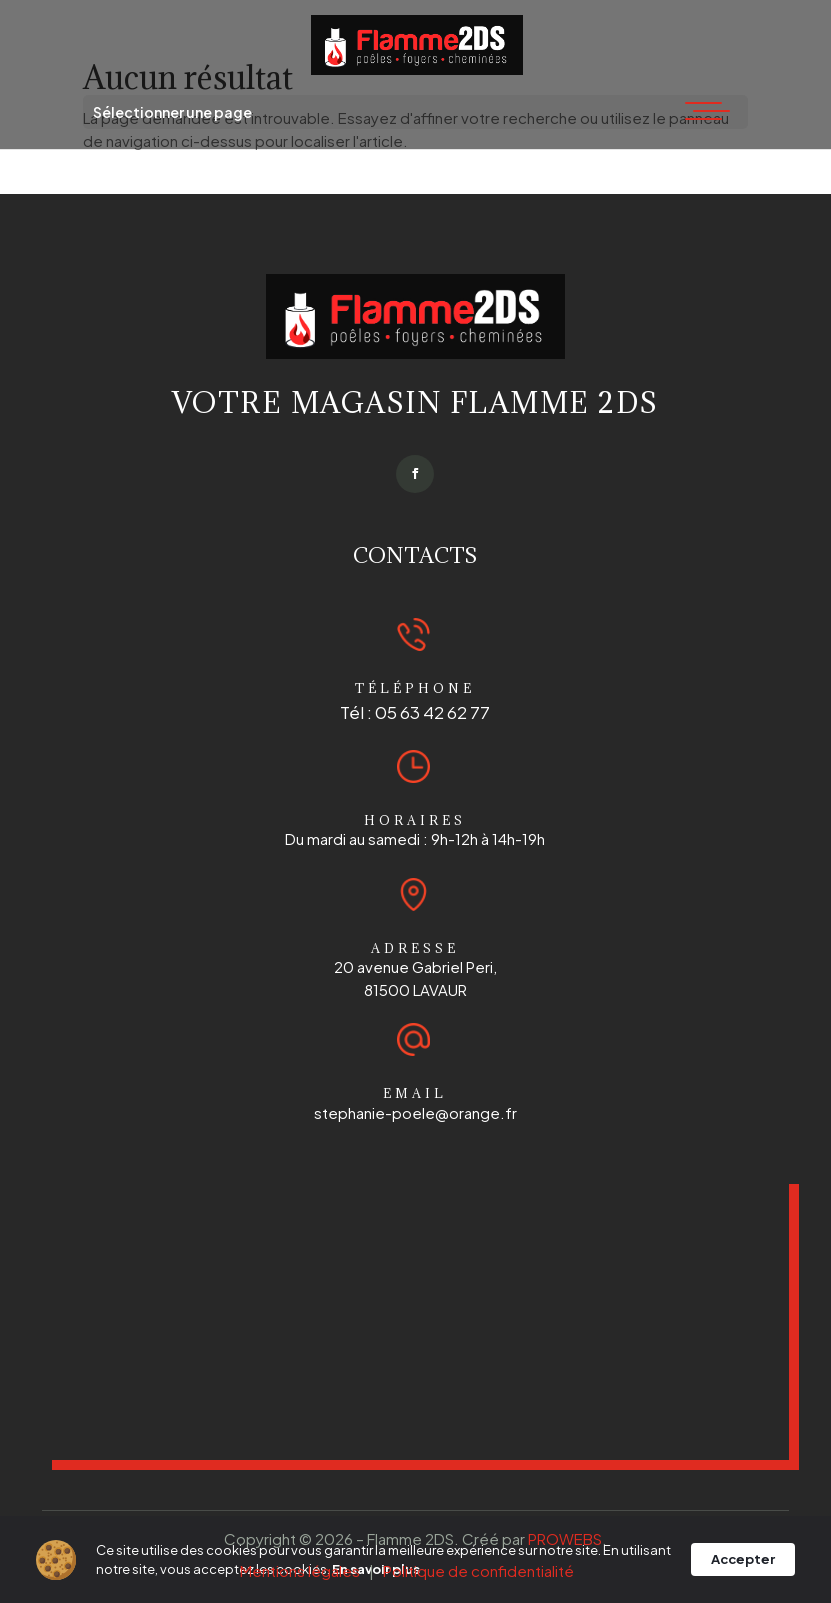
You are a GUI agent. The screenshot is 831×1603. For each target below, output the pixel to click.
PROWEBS (565, 1538)
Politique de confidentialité (478, 1570)
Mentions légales (300, 1570)
